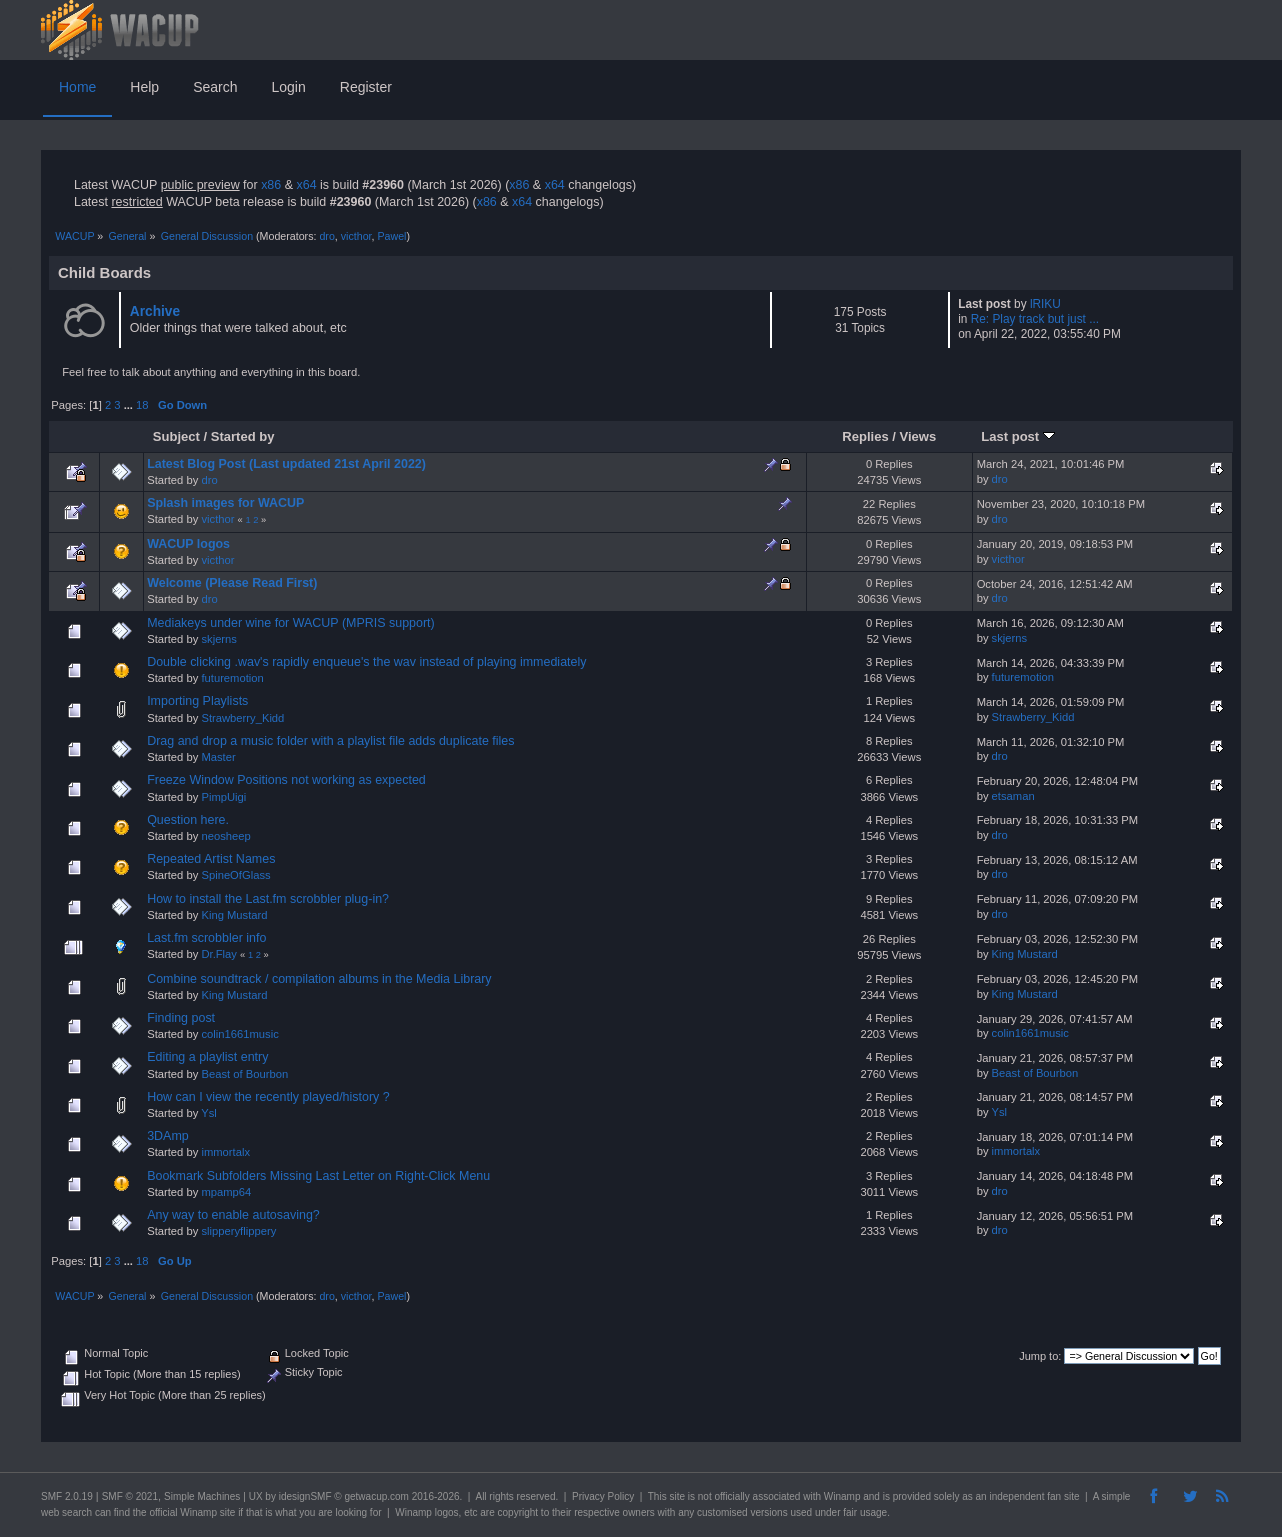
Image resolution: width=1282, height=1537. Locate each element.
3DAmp (168, 1136)
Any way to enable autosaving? (233, 1215)
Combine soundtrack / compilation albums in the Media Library (319, 979)
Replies (865, 436)
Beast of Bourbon (244, 1074)
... (130, 405)
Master (218, 757)
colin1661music (239, 1034)
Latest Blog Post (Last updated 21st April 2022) (286, 464)
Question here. (188, 820)
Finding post (181, 1018)
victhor (356, 236)
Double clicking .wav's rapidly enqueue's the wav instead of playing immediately (366, 662)
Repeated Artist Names (211, 859)
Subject (176, 436)
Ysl (209, 1113)
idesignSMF (305, 1496)
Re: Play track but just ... (1035, 319)
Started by (243, 436)
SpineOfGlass (235, 875)
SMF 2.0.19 (67, 1496)
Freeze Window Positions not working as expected (286, 780)
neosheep (225, 836)
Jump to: (1040, 1356)
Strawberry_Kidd (242, 718)
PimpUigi (223, 797)
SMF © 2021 (130, 1496)
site (677, 1496)
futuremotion (232, 678)
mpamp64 (226, 1192)
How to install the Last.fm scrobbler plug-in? (268, 899)
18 (142, 405)
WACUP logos (188, 544)
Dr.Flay (219, 954)
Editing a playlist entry (207, 1057)
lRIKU (1045, 304)
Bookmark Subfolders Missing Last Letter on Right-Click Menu (318, 1176)
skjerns (219, 639)
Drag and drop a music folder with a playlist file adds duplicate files (330, 741)
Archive (155, 311)
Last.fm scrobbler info (206, 938)
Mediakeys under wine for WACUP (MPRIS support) (291, 623)
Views (918, 436)
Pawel (391, 236)
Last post (1018, 436)
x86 (271, 185)
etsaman (1013, 796)
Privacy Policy (603, 1496)
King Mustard (234, 915)
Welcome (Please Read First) (232, 583)
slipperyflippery (238, 1231)
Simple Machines (202, 1496)
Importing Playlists (197, 701)
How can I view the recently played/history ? (268, 1097)
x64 (306, 185)
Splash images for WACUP (225, 503)
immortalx (225, 1152)
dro (326, 236)
